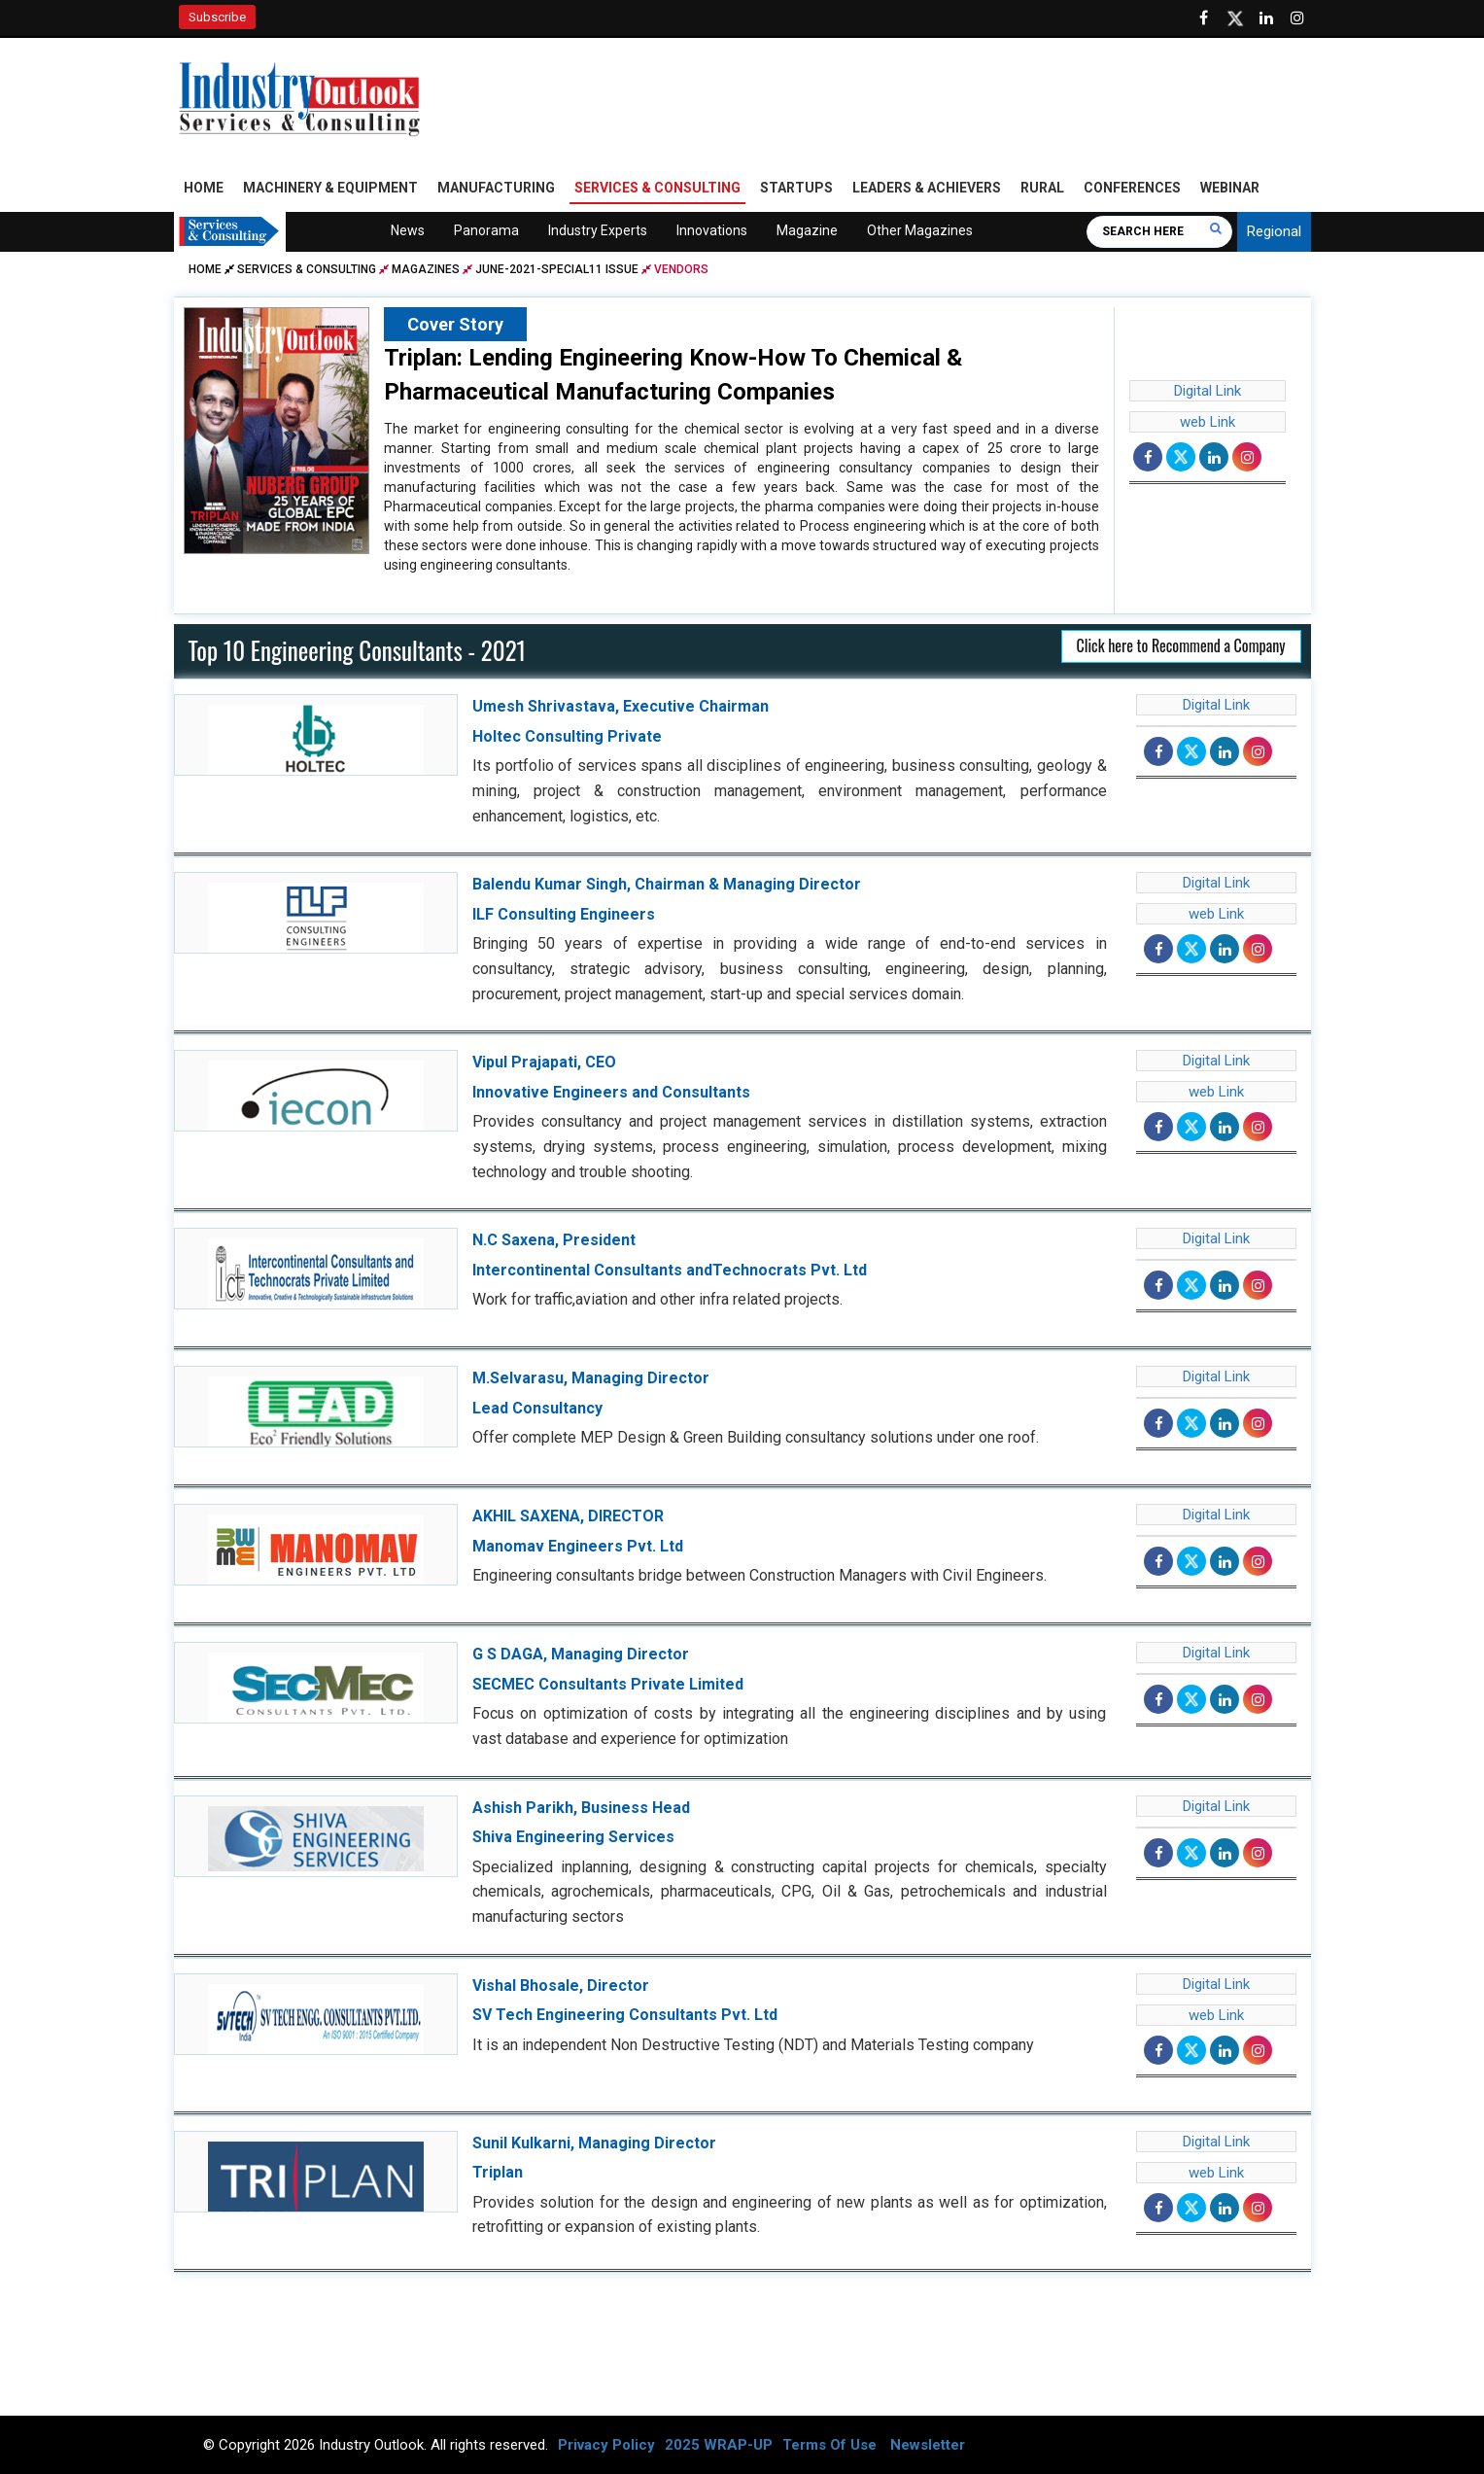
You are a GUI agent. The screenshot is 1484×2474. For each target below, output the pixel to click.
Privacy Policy (606, 2445)
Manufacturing (496, 187)
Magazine (807, 230)
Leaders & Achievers (926, 187)
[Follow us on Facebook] (1204, 18)
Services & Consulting (657, 187)
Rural (1042, 187)
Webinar (1230, 187)
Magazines (426, 269)
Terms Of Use (829, 2445)
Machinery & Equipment (330, 187)
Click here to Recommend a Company (1181, 646)
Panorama (486, 230)
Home (204, 187)
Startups (796, 187)
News (408, 230)
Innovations (711, 230)
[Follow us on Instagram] (1297, 18)
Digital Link (1207, 391)
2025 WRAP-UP (719, 2445)
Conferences (1132, 187)
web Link (1207, 422)
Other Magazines (920, 230)
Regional (1274, 231)
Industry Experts (597, 230)
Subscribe (217, 17)
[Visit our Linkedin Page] (1266, 18)
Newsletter (927, 2445)
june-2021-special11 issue (556, 269)
